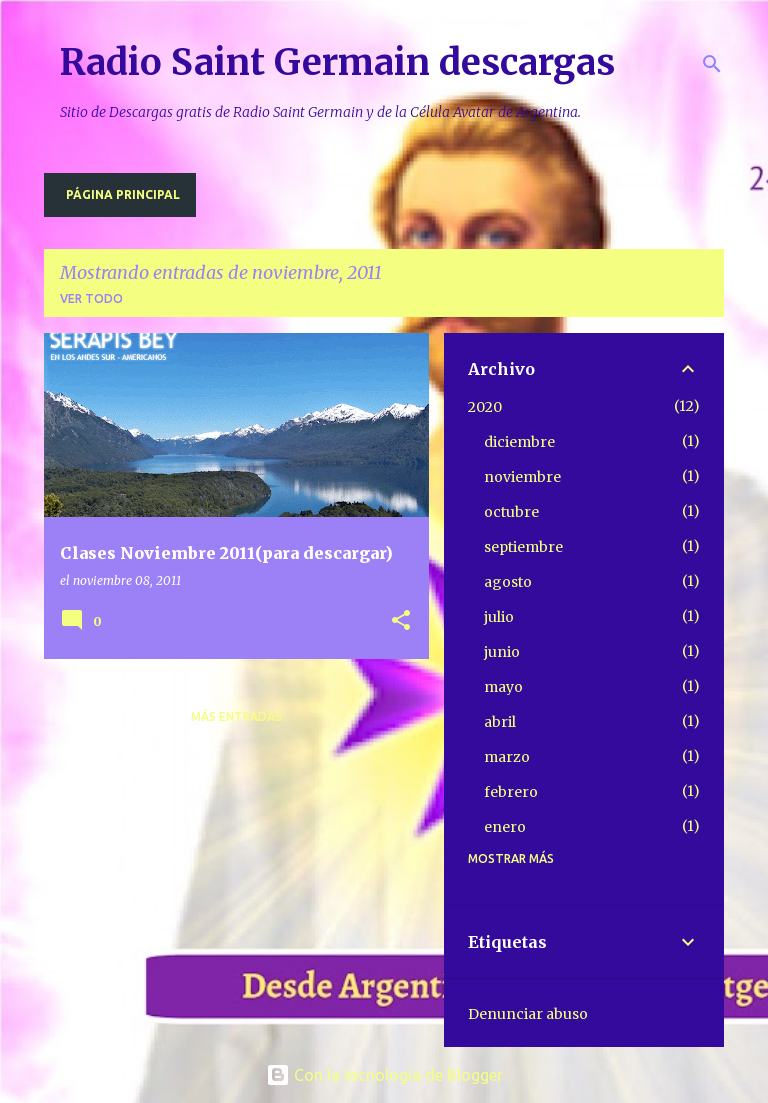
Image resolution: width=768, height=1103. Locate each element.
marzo (507, 757)
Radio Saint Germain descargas (337, 62)
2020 (485, 407)
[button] (401, 621)
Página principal (123, 194)
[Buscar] (712, 64)
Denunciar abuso (528, 1014)
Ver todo (91, 298)
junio (502, 652)
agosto (508, 582)
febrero (511, 792)
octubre (511, 512)
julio (499, 617)
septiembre (523, 547)
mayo (503, 687)
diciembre (519, 442)
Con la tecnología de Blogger (384, 1075)
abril (500, 722)
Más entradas (236, 716)
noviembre (522, 477)
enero (505, 827)
